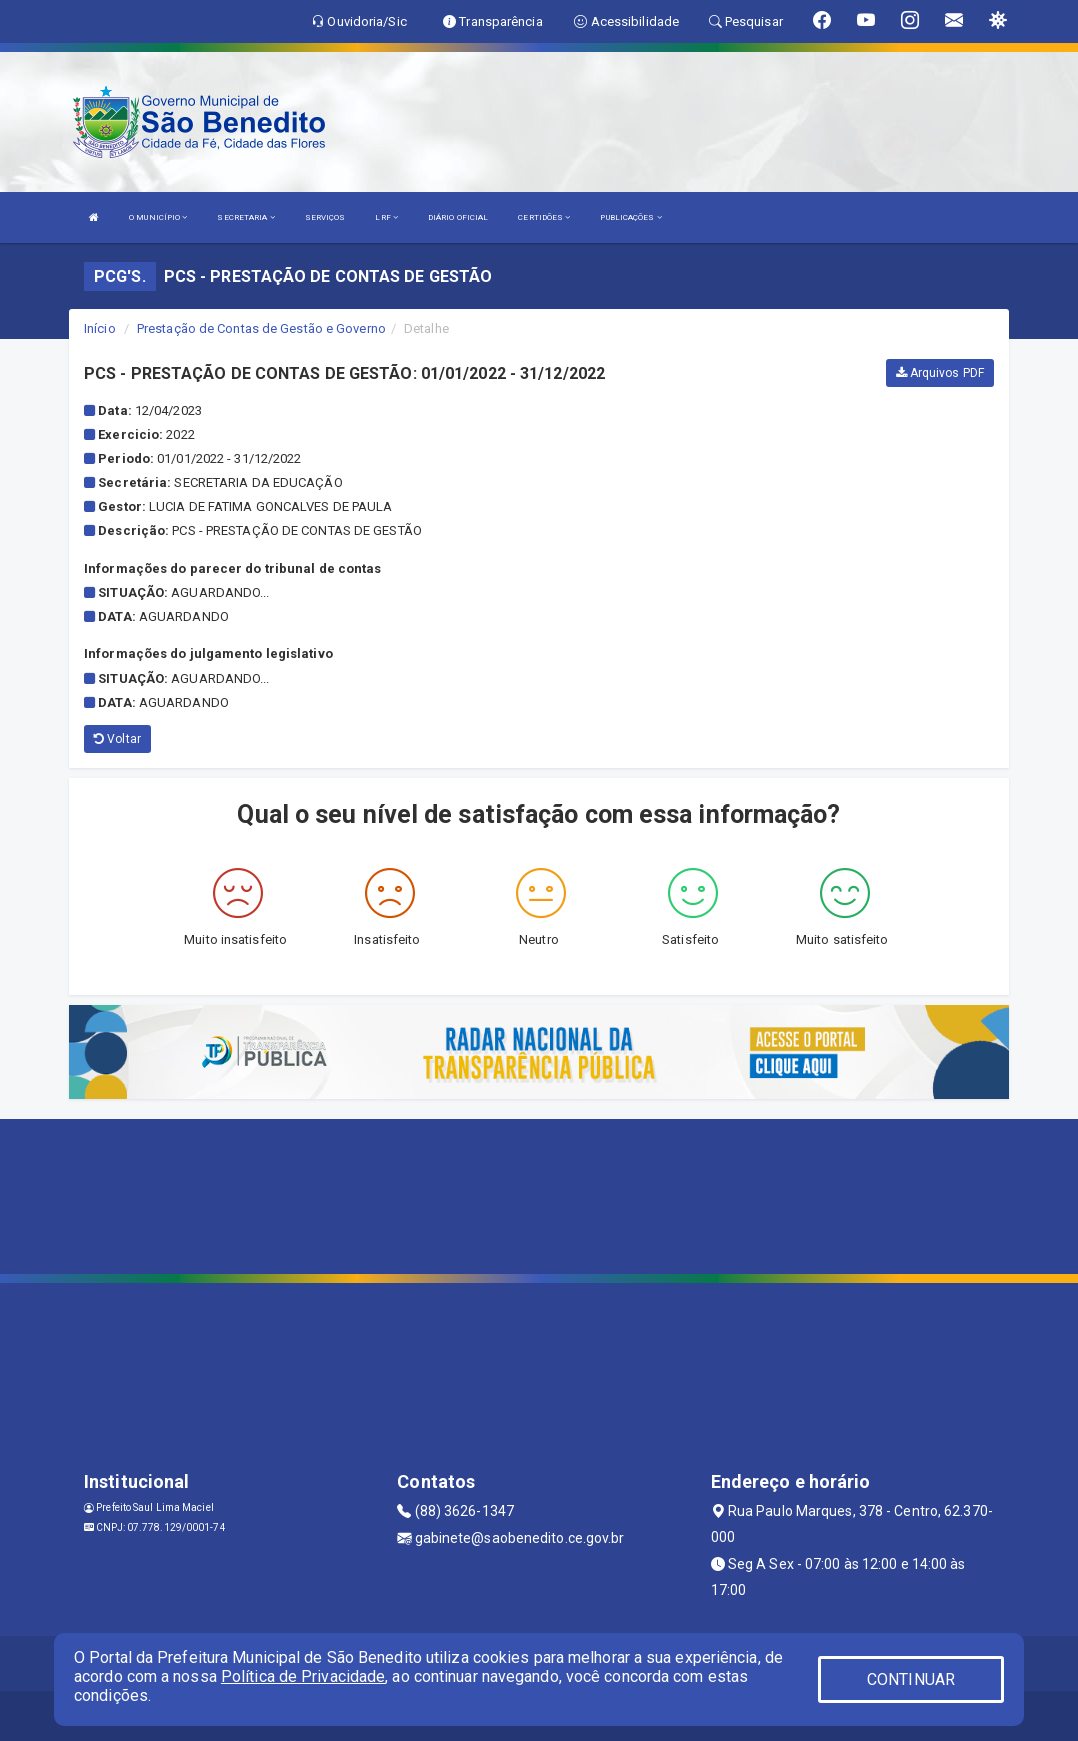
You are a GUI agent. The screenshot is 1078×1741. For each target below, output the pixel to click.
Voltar (117, 739)
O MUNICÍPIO (158, 217)
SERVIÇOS (325, 217)
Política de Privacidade (303, 1676)
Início (100, 328)
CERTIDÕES (544, 217)
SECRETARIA (245, 217)
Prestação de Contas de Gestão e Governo (261, 328)
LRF (386, 217)
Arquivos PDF (940, 373)
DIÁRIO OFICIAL (458, 217)
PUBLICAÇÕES (630, 217)
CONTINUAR (911, 1679)
